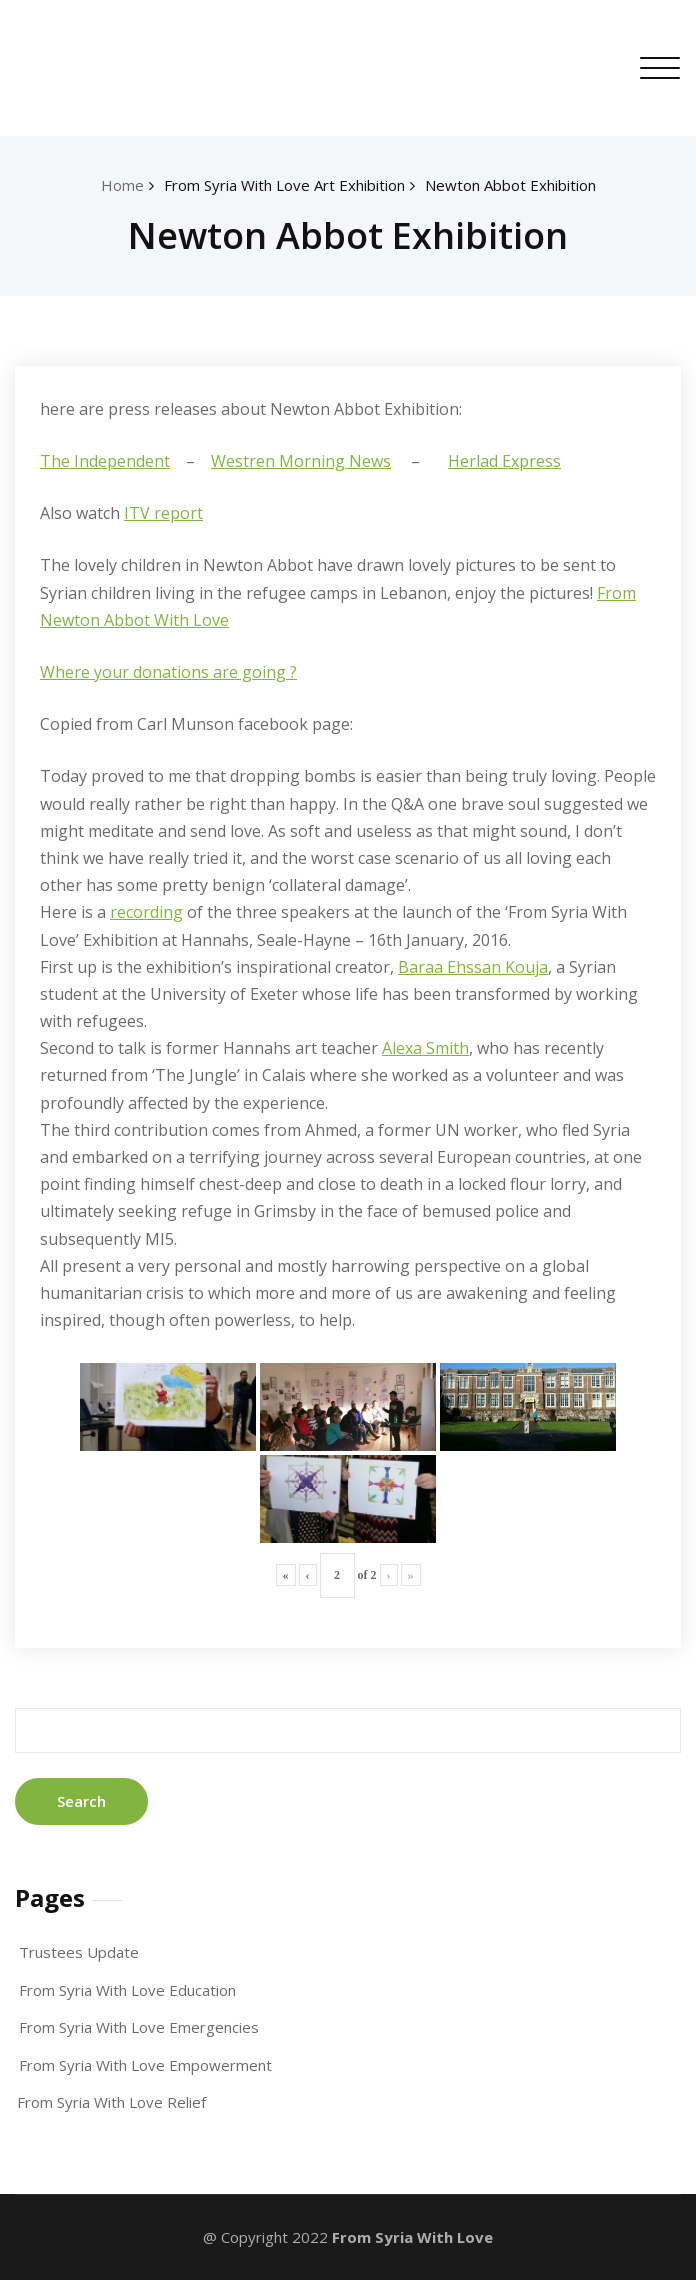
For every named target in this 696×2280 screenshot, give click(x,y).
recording (146, 912)
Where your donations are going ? (168, 672)
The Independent (105, 461)
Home (122, 185)
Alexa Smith (425, 1048)
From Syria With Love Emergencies (139, 2027)
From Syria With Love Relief (111, 2102)
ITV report (163, 513)
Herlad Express (504, 461)
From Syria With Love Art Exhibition (284, 185)
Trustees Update (79, 1952)
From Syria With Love (412, 2237)
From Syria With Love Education (127, 1990)
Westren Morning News (301, 461)
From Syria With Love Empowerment (145, 2065)
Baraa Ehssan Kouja (473, 967)
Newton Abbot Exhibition (510, 185)
